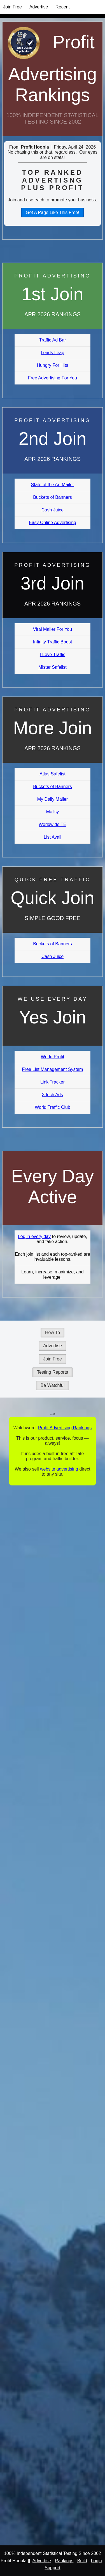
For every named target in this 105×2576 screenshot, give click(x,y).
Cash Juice (52, 510)
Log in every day (34, 1236)
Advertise (38, 6)
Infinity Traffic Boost (52, 642)
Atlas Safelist (52, 774)
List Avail (52, 837)
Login (96, 2560)
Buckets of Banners (52, 497)
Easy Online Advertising (52, 522)
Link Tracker (52, 1082)
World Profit (52, 1056)
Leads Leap (52, 352)
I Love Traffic (52, 654)
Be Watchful (53, 1385)
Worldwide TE (52, 824)
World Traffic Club (52, 1107)
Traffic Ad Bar (52, 340)
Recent (62, 6)
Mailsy (52, 811)
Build (82, 2560)
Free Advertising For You (52, 378)
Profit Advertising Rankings (52, 68)
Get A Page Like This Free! (52, 212)
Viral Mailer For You (52, 629)
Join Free (12, 6)
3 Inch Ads (52, 1094)
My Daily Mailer (52, 799)
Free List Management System (52, 1069)
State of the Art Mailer (52, 484)
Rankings (64, 2560)
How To (52, 1332)
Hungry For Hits (52, 365)
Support (52, 2567)
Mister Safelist (52, 667)
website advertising (59, 1469)
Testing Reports (52, 1372)
